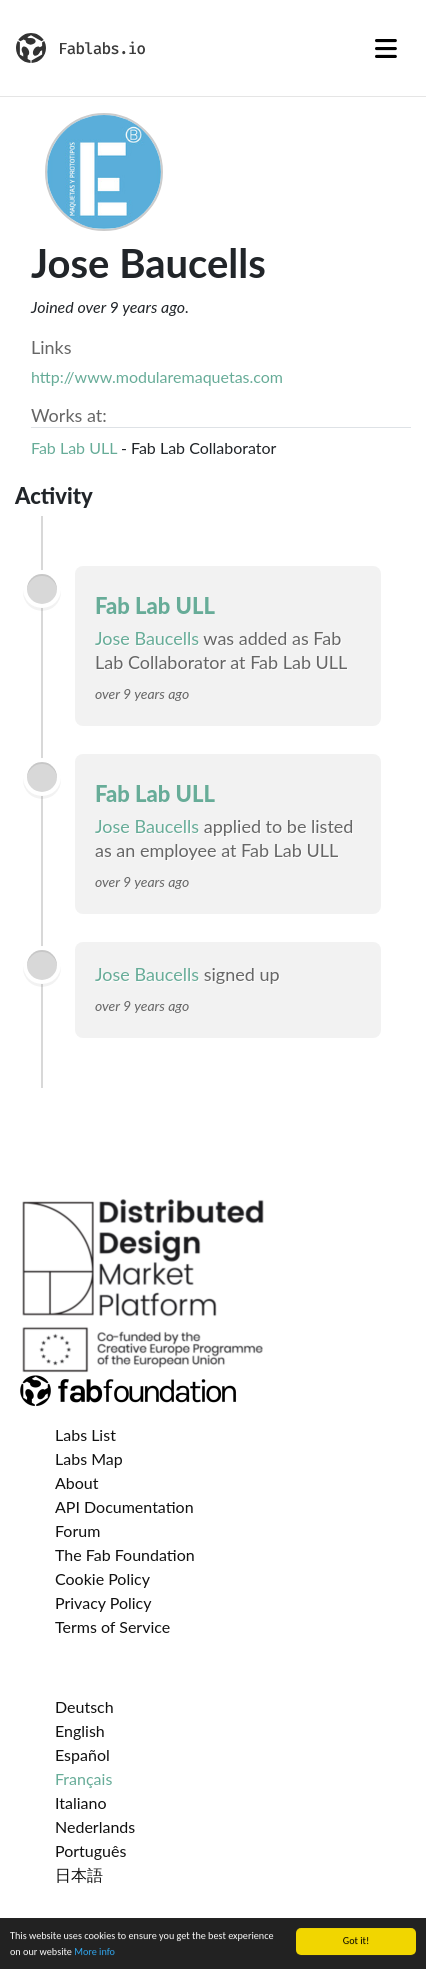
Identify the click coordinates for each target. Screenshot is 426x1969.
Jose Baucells (147, 638)
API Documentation (124, 1506)
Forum (77, 1530)
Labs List (85, 1434)
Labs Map (89, 1458)
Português (90, 1850)
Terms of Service (112, 1626)
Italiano (81, 1802)
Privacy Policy (103, 1602)
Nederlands (95, 1826)
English (80, 1730)
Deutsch (84, 1706)
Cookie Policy (102, 1578)
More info (94, 1953)
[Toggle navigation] (386, 48)
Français (83, 1778)
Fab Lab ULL (74, 447)
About (77, 1482)
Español (82, 1754)
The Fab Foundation (125, 1554)
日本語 (79, 1874)
